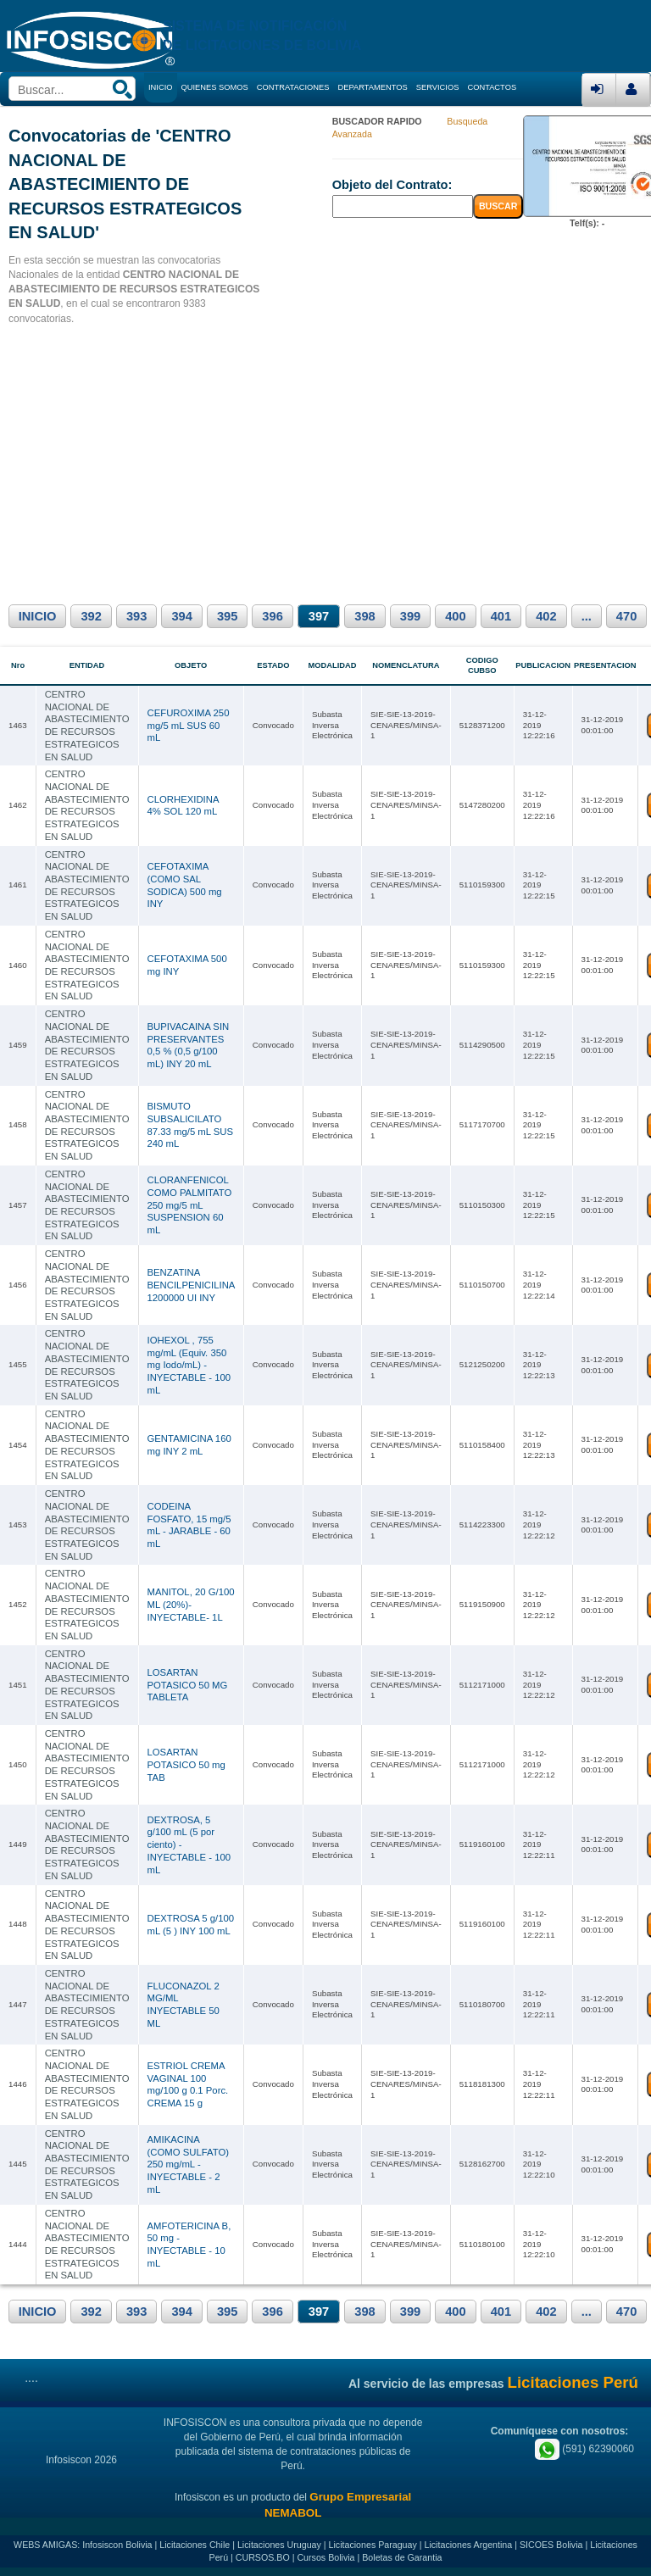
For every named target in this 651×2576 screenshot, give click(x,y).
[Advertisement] (325, 462)
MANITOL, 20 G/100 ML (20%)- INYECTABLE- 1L (191, 1604)
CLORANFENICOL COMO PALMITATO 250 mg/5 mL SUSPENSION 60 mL (189, 1205)
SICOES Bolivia (551, 2545)
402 (546, 616)
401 (501, 616)
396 (272, 616)
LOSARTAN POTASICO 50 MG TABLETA (187, 1684)
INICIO (38, 616)
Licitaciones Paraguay (373, 2545)
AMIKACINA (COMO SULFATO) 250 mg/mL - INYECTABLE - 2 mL (188, 2164)
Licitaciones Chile (194, 2545)
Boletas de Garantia (402, 2557)
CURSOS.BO (263, 2557)
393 (136, 616)
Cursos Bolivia (325, 2557)
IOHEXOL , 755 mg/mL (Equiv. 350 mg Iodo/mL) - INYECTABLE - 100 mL (189, 1365)
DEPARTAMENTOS (373, 87)
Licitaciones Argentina (469, 2545)
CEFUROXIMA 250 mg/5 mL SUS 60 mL (188, 725)
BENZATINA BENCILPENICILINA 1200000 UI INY (191, 1284)
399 (410, 616)
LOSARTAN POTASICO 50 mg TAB (186, 1764)
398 (364, 616)
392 (91, 616)
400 (455, 616)
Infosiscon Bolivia (117, 2545)
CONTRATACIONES (293, 87)
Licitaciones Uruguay (279, 2545)
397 (319, 616)
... (586, 616)
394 (181, 616)
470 (626, 616)
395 (227, 616)
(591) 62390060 (584, 2449)
